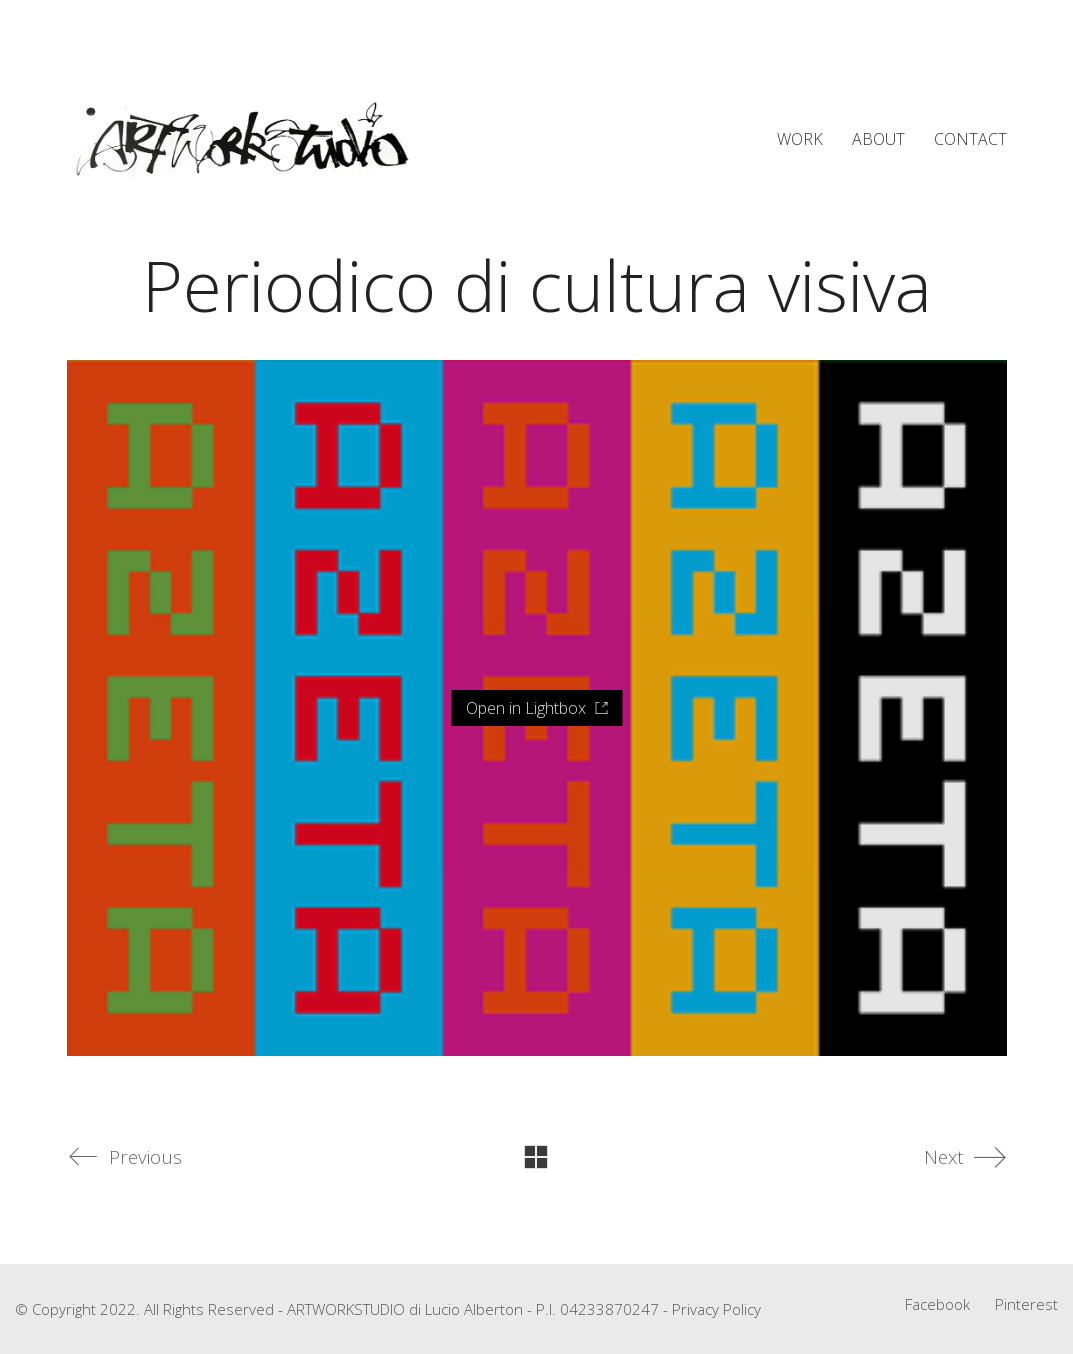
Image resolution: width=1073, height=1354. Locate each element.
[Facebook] (937, 1304)
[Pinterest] (1026, 1304)
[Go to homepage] (242, 140)
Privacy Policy (716, 1309)
